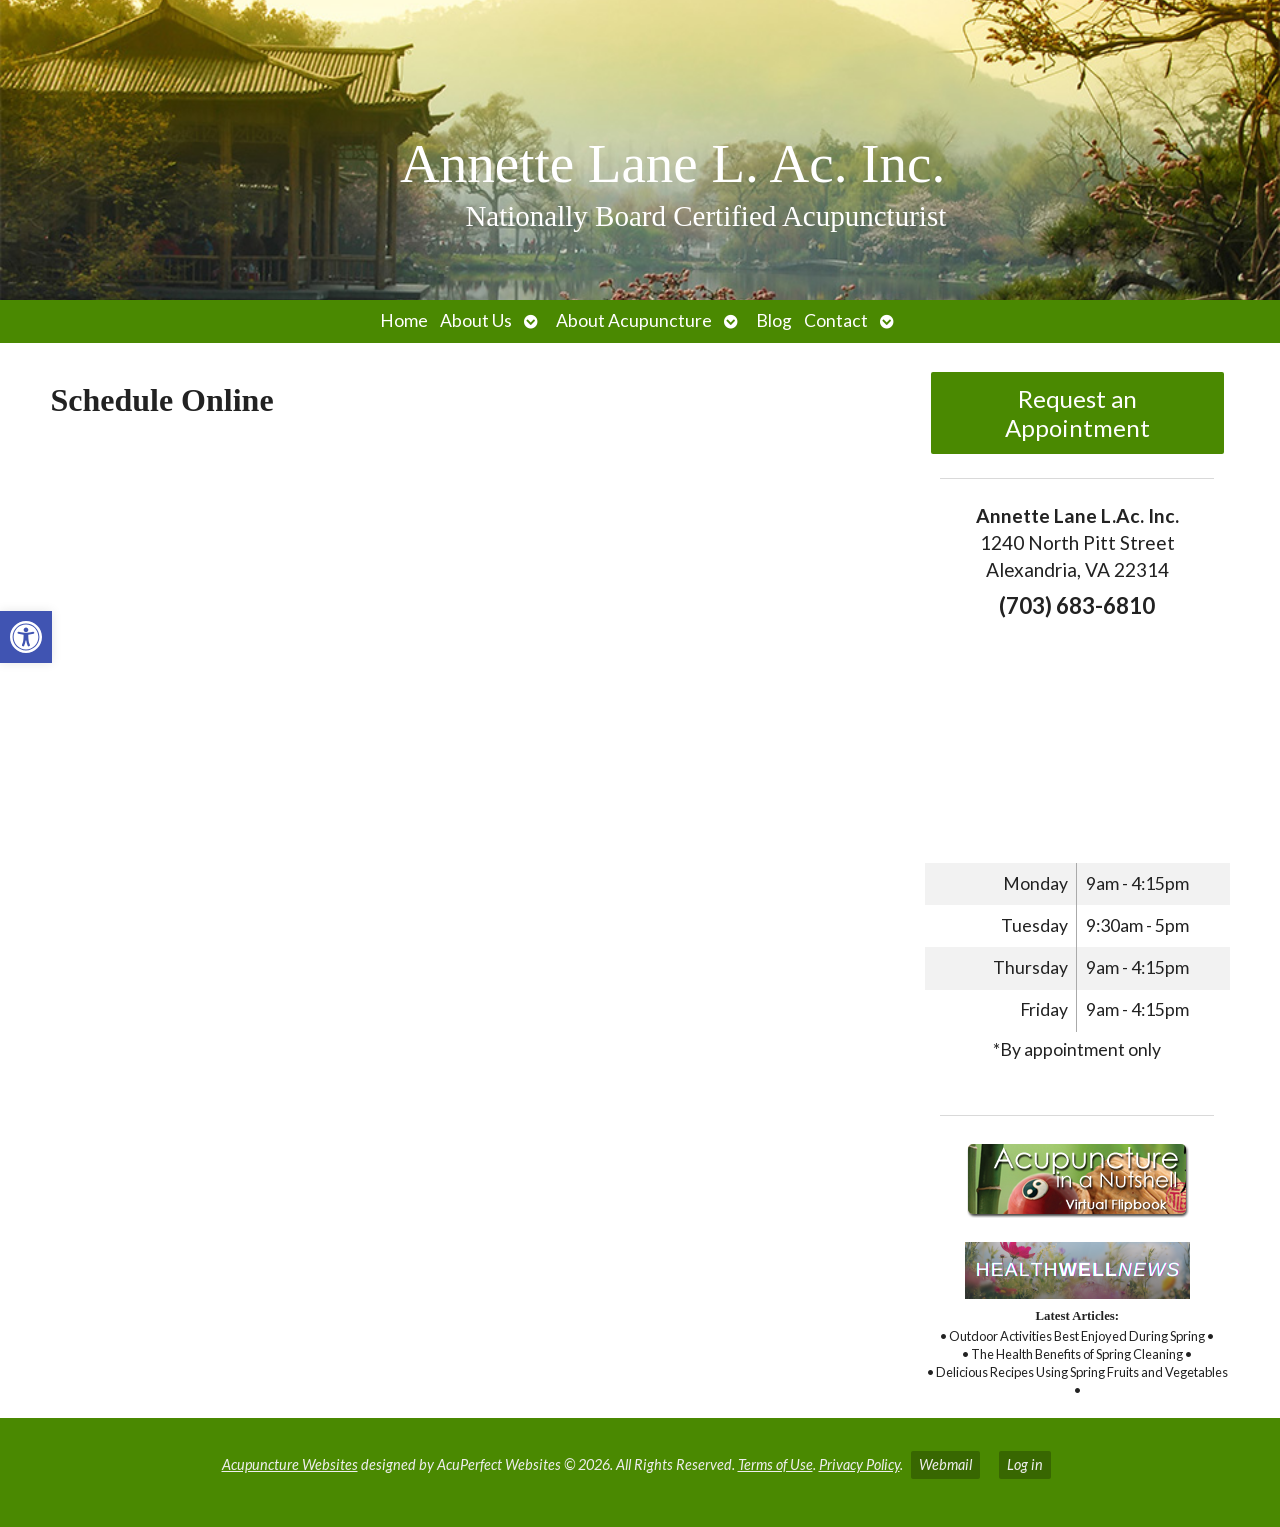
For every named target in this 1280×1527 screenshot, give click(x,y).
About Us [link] (476, 320)
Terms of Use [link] (775, 1464)
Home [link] (404, 320)
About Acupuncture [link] (634, 320)
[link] (26, 637)
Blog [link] (774, 320)
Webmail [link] (945, 1464)
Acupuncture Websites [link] (290, 1464)
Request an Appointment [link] (1077, 413)
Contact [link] (836, 320)
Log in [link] (1025, 1464)
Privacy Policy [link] (859, 1464)
